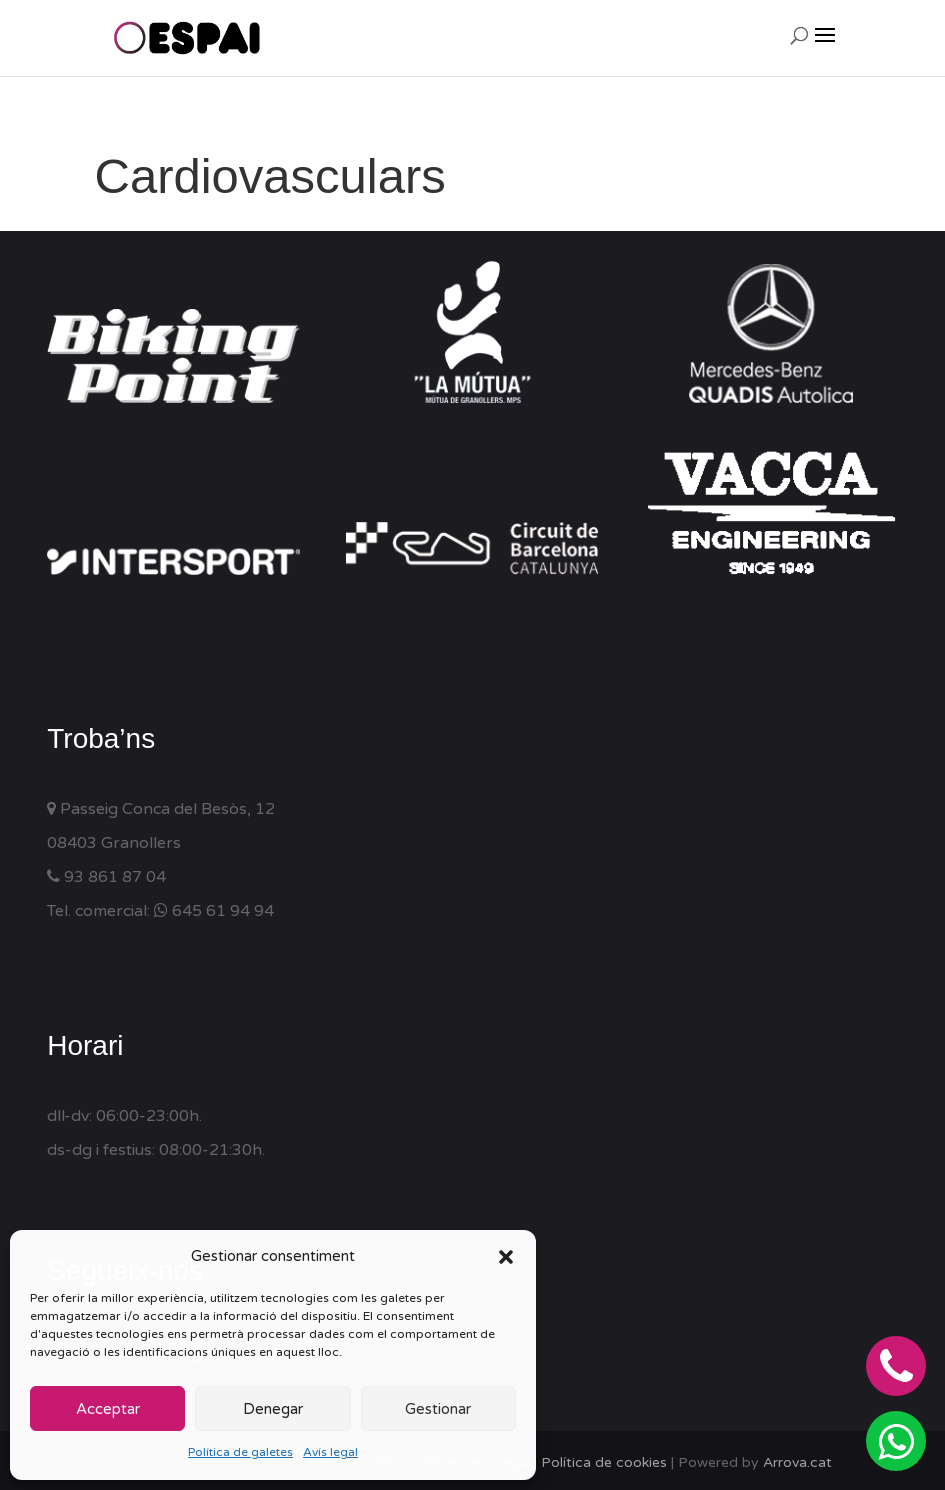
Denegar (273, 1409)
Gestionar (438, 1409)
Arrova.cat (797, 1462)
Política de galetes (240, 1452)
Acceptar (108, 1409)
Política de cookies (604, 1462)
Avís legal (330, 1452)
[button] (506, 1257)
